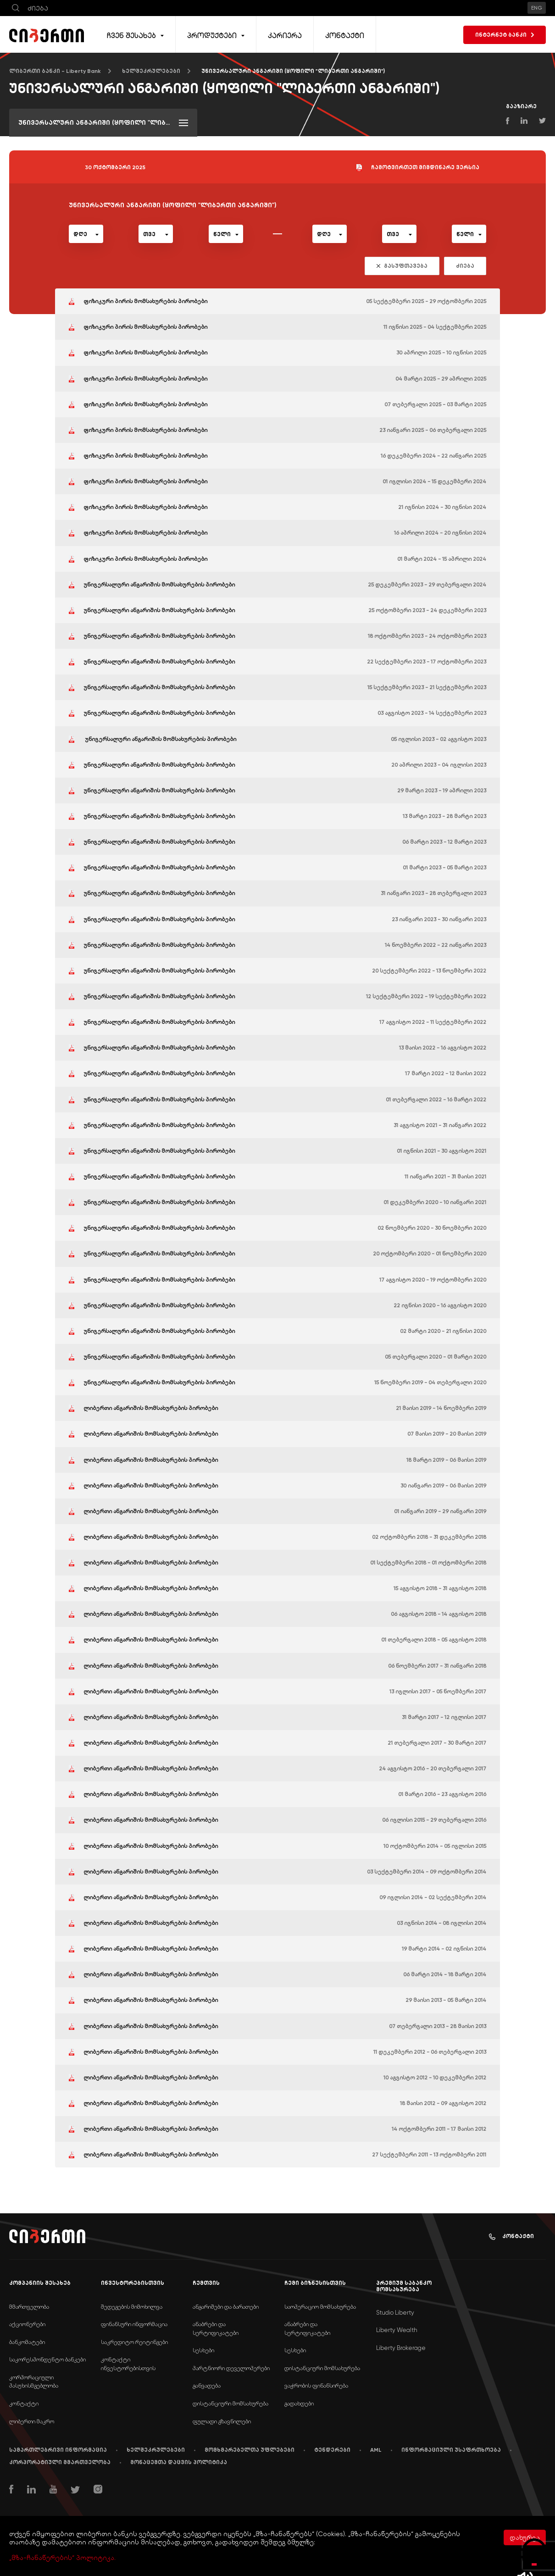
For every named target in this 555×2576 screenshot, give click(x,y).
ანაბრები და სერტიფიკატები (216, 2328)
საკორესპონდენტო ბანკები (47, 2359)
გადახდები (299, 2403)
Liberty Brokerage (401, 2347)
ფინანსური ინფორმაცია (134, 2324)
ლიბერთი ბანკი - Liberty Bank (55, 71)
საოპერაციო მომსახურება (320, 2306)
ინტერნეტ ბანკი (504, 35)
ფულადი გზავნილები (222, 2421)
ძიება (465, 266)
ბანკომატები (27, 2341)
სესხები (203, 2350)
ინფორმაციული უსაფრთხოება (451, 2450)
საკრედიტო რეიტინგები (134, 2341)
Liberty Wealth (396, 2330)
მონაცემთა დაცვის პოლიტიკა (178, 2462)
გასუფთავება (402, 266)
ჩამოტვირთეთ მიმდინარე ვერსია (417, 167)
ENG (536, 8)
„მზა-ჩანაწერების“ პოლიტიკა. (62, 2557)
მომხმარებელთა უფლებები (249, 2450)
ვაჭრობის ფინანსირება (316, 2385)
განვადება (207, 2385)
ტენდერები (332, 2450)
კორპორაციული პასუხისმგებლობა (33, 2381)
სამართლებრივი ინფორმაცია (58, 2450)
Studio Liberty (395, 2312)
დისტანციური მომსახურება (230, 2403)
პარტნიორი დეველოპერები (231, 2368)
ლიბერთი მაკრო (31, 2421)
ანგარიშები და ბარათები (226, 2306)
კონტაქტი (511, 2236)
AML (376, 2450)
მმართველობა (29, 2306)
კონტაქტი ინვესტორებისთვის (128, 2363)
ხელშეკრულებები (151, 71)
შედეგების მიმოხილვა (131, 2306)
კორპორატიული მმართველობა (60, 2462)
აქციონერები (27, 2324)
